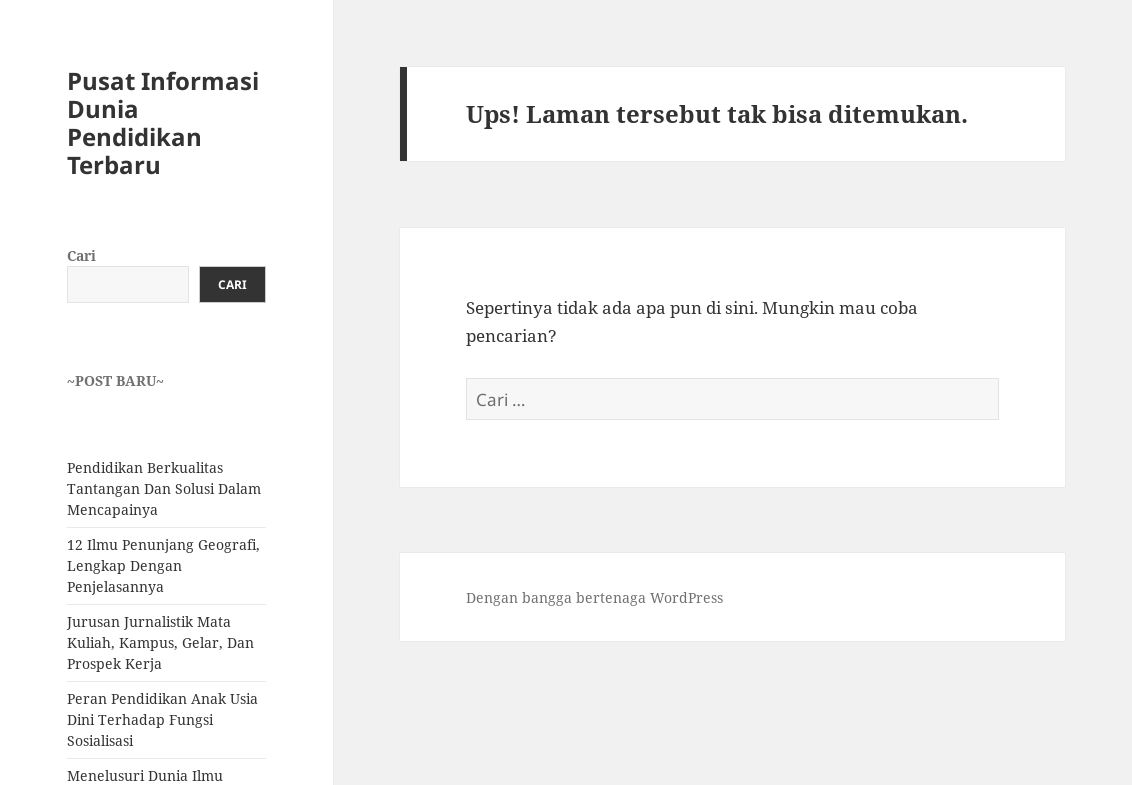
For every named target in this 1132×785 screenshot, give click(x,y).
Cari (81, 255)
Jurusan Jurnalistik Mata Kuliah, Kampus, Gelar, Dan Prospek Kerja (160, 642)
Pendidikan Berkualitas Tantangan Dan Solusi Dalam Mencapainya (164, 488)
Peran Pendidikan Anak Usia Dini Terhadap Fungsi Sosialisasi (162, 719)
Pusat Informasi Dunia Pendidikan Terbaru (163, 122)
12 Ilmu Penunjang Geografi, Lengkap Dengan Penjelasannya (163, 565)
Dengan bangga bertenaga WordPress (594, 597)
